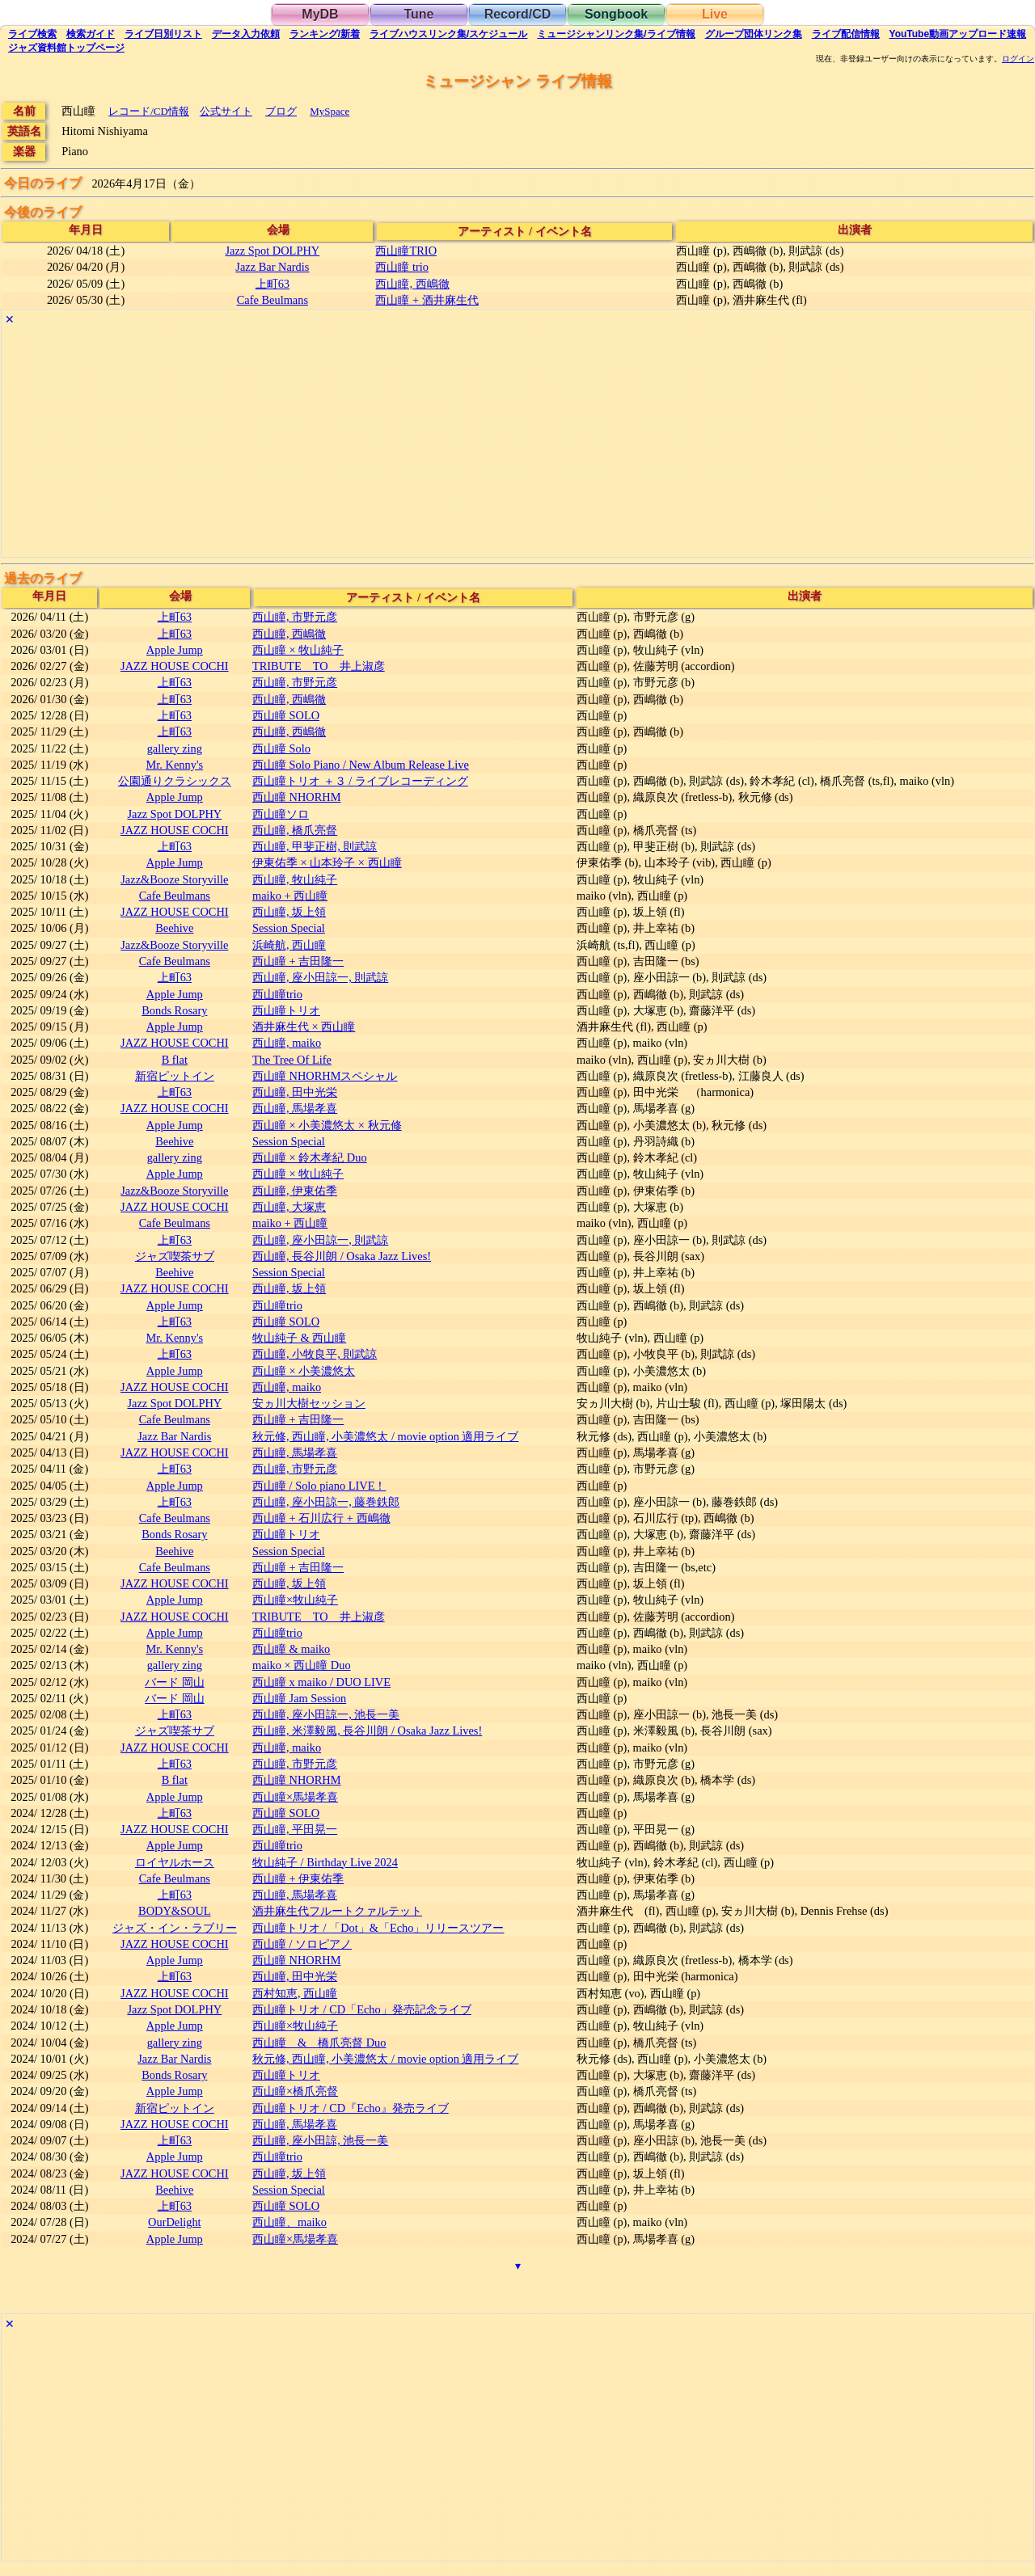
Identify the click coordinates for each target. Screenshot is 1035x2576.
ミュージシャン (616, 34)
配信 (846, 34)
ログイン (1018, 59)
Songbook (616, 14)
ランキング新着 (324, 34)
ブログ (281, 111)
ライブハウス (448, 34)
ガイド (90, 34)
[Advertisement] (487, 444)
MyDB (320, 14)
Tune (418, 14)
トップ (66, 47)
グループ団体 (753, 34)
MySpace (329, 111)
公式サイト (226, 111)
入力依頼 (246, 34)
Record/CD (517, 14)
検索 (32, 34)
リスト (163, 34)
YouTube (958, 34)
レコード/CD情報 (148, 111)
